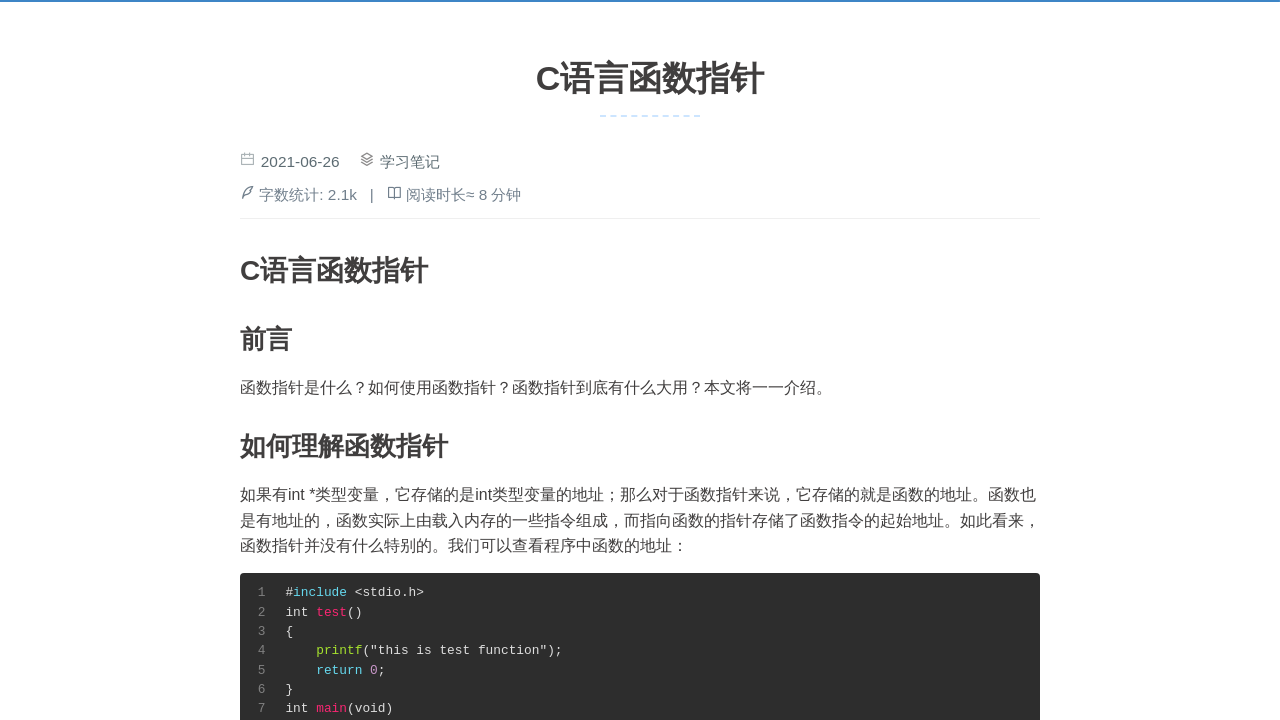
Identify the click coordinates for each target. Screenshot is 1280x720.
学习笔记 (410, 161)
